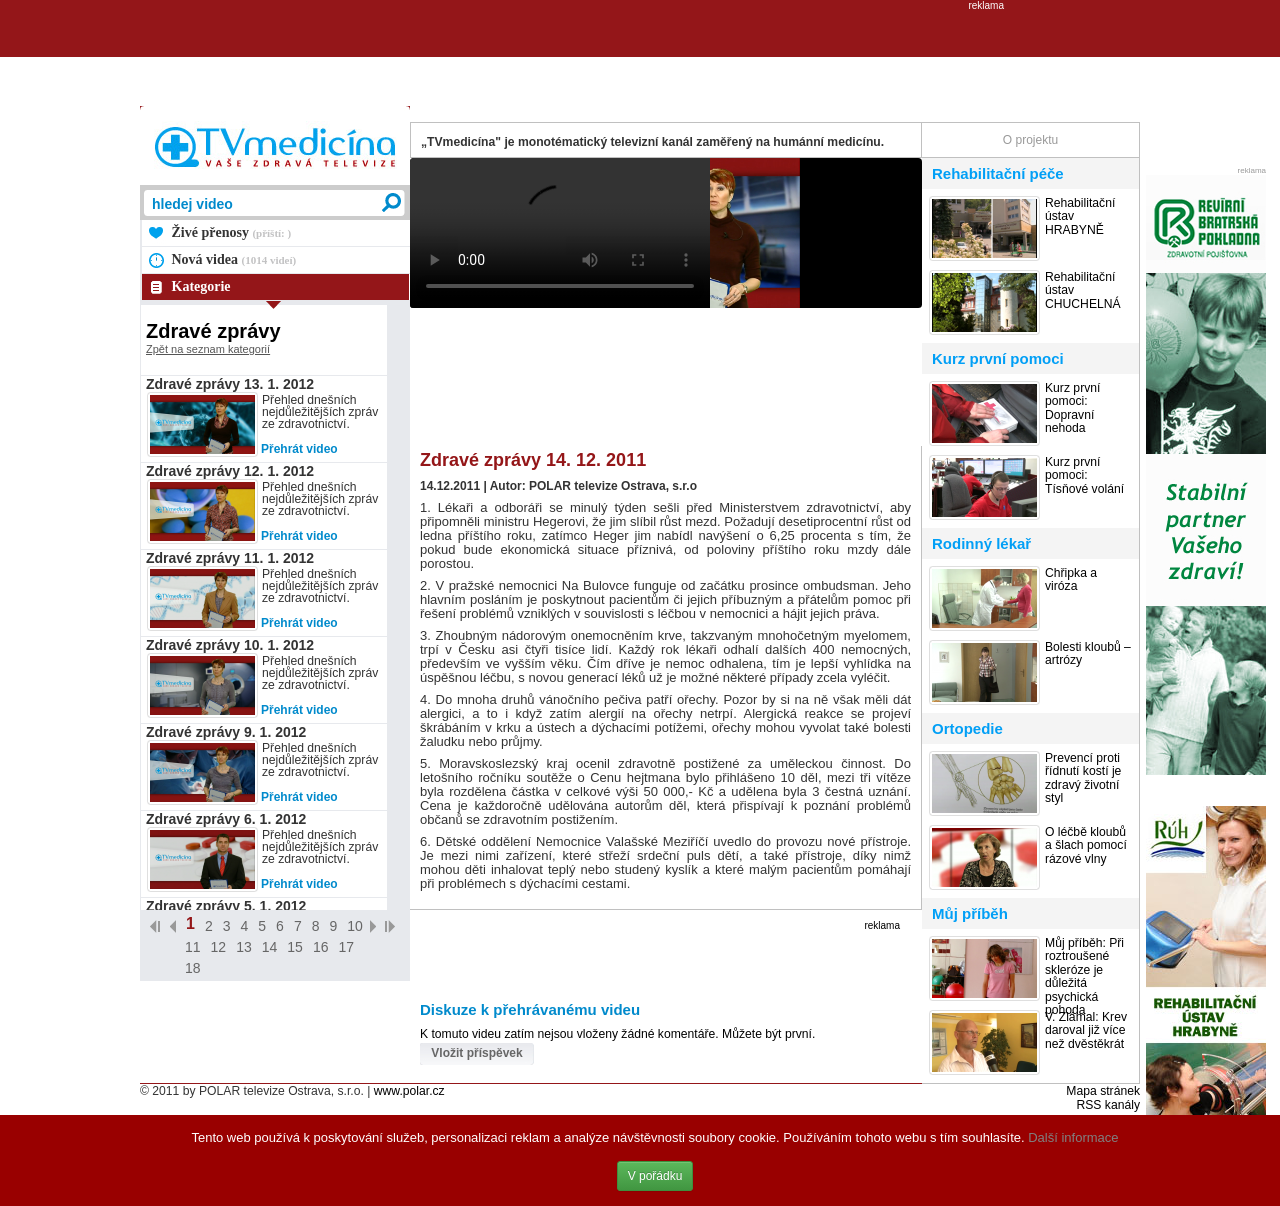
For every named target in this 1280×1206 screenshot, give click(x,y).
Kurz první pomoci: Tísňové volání (1084, 476)
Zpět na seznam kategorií (208, 349)
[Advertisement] (640, 56)
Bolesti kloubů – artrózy (1088, 654)
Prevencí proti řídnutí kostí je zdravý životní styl (1083, 778)
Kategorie (201, 286)
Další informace (1073, 1137)
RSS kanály (1108, 1105)
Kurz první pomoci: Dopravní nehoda (1072, 408)
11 (193, 947)
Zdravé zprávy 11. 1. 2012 (230, 558)
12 (219, 947)
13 (244, 947)
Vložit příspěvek (476, 1053)
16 (321, 947)
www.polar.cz (409, 1091)
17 (346, 947)
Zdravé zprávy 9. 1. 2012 (226, 732)
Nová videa (234, 259)
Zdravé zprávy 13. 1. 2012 (230, 384)
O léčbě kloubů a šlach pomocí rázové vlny (1086, 846)
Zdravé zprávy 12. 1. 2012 (230, 471)
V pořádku (655, 1176)
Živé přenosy (232, 232)
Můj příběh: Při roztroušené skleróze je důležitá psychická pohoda (1084, 977)
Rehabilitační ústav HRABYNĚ (1080, 217)
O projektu (1030, 140)
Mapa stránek (1103, 1091)
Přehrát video (299, 449)
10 (355, 926)
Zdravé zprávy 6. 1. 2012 (226, 819)
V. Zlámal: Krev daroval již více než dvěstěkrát (1086, 1031)
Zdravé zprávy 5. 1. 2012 (226, 906)
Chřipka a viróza (1071, 580)
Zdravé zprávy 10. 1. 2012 (230, 645)
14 (270, 947)
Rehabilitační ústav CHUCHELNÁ (1083, 291)
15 (295, 947)
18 (193, 968)
